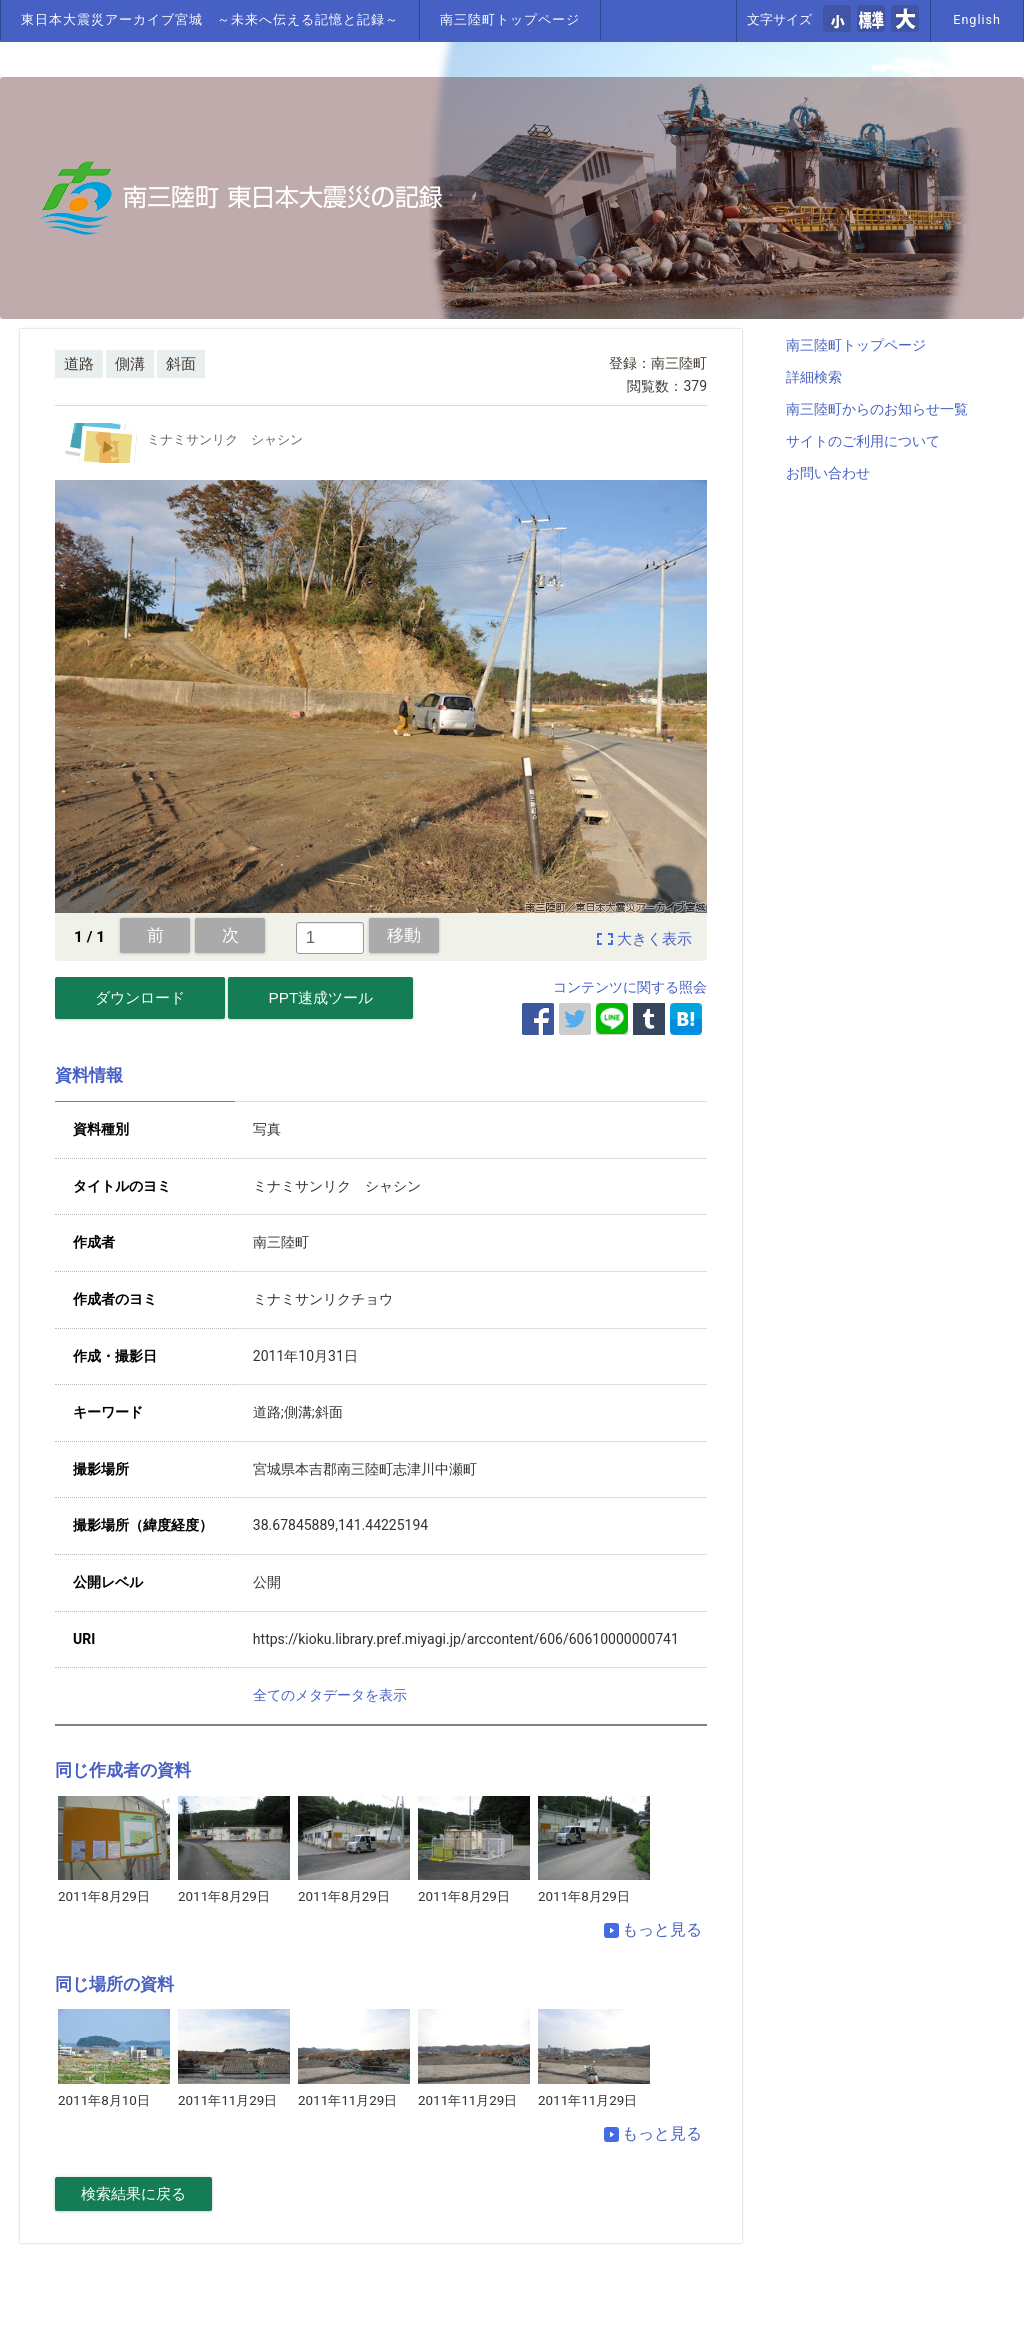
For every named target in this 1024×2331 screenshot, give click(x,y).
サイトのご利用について (863, 441)
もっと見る (653, 1929)
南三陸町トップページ (510, 19)
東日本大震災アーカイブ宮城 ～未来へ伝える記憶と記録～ (210, 19)
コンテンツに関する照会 (630, 987)
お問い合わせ (828, 473)
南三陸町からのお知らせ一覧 (877, 409)
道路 (79, 364)
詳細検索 (814, 377)
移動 (404, 935)
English (977, 19)
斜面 (181, 364)
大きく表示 (654, 939)
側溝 (130, 364)
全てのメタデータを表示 (330, 1695)
